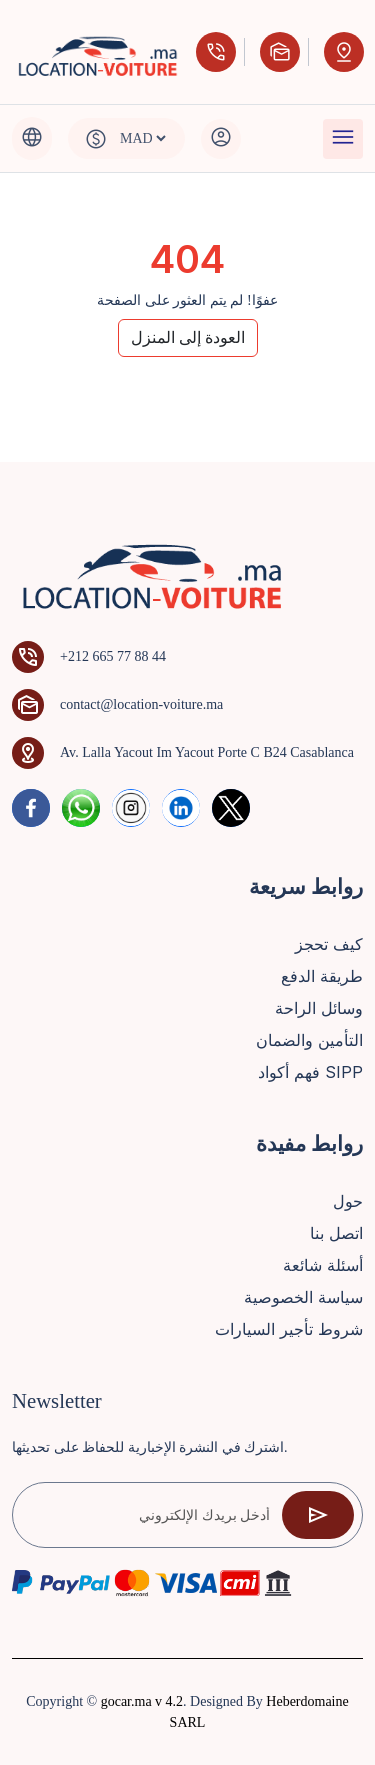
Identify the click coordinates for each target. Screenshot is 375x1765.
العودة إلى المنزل (188, 337)
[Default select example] (142, 138)
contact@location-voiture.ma (141, 704)
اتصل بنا (336, 1233)
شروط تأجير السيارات (289, 1329)
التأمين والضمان (309, 1040)
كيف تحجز (329, 944)
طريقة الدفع (322, 976)
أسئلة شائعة (323, 1265)
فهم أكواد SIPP (310, 1072)
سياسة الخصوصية (303, 1297)
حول (348, 1201)
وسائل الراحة (319, 1008)
